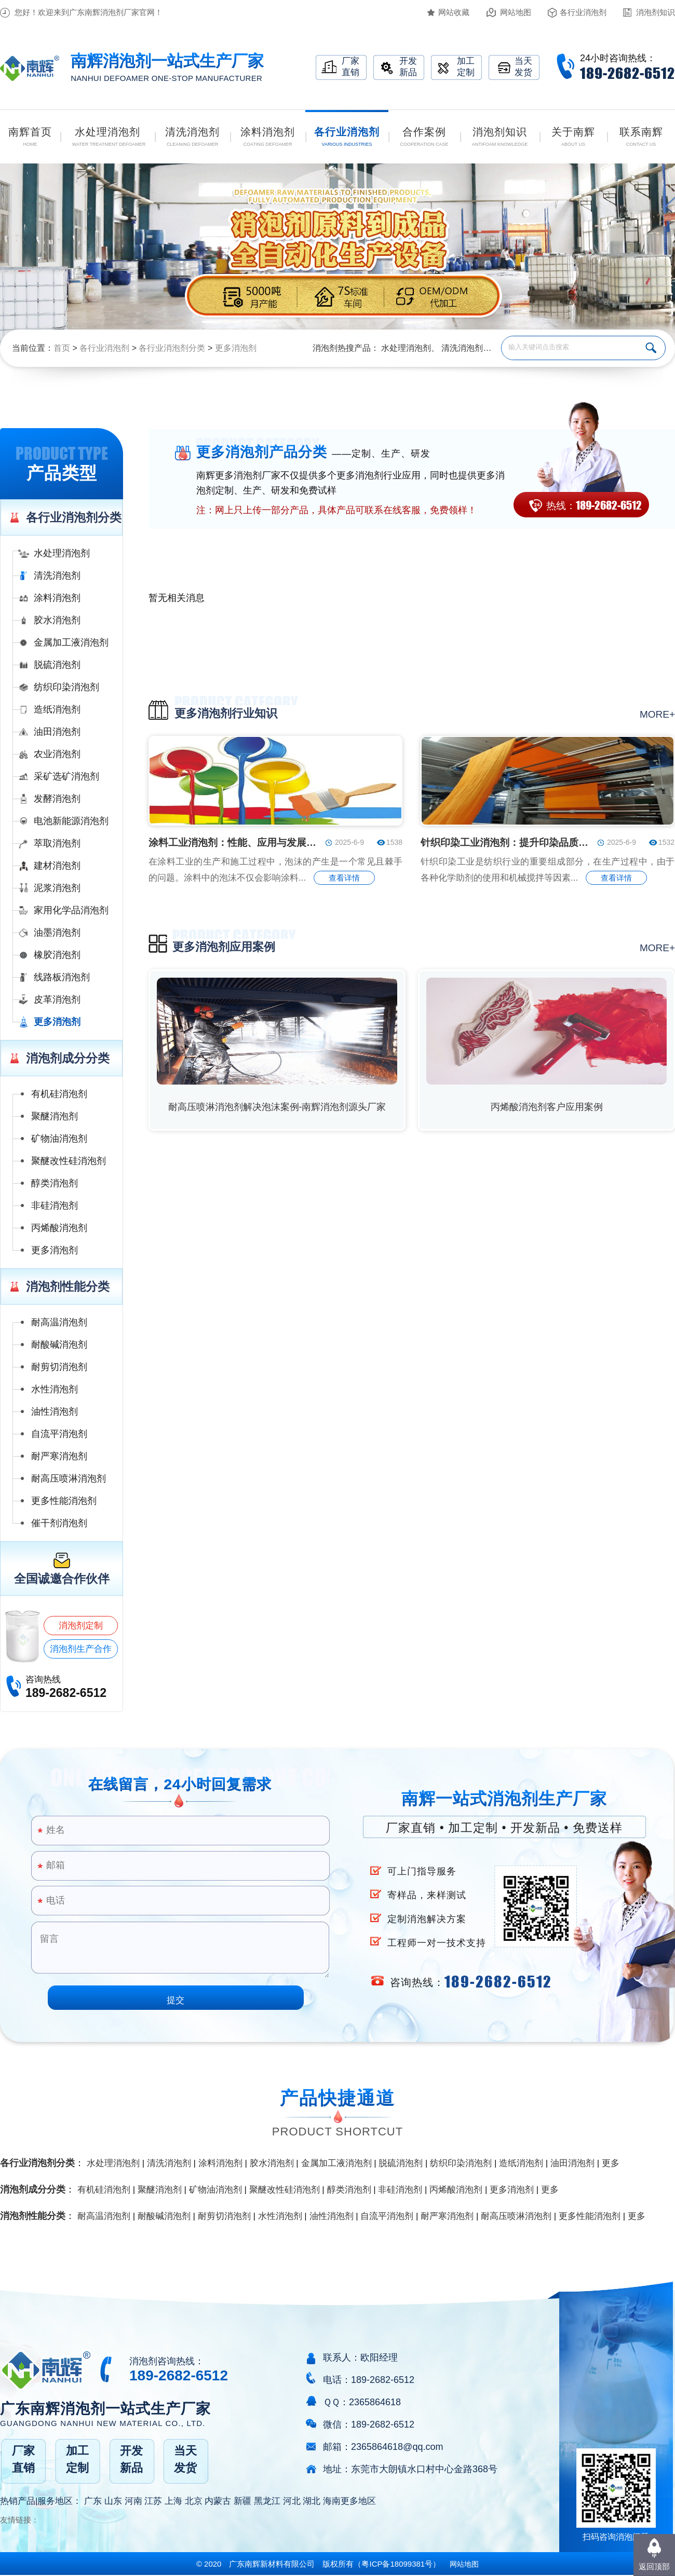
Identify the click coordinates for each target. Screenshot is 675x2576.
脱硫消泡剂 (57, 665)
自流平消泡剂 (59, 1434)
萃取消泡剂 (57, 843)
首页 (61, 348)
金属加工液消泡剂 (71, 642)
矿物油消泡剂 (59, 1138)
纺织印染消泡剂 (66, 687)
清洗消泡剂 (462, 348)
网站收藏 (453, 12)
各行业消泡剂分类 (172, 348)
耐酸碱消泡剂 (59, 1344)
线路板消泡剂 (62, 977)
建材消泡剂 (57, 865)
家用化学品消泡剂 (71, 910)
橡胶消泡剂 (57, 955)
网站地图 (515, 12)
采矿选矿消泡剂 (66, 776)
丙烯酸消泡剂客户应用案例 (547, 1107)
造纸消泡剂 (57, 709)
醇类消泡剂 (54, 1183)
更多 (610, 2163)
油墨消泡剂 (57, 932)
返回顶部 (654, 2566)
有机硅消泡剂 (59, 1094)
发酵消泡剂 (57, 798)
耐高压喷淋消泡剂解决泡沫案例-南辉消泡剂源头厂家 (277, 1107)
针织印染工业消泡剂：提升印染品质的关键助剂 (506, 842)
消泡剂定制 (81, 1625)
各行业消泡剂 (583, 12)
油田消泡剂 (57, 732)
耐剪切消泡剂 (59, 1367)
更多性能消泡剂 (64, 1501)
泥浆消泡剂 (57, 888)
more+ (657, 714)
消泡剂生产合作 (81, 1649)
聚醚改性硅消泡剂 (68, 1161)
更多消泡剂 (235, 348)
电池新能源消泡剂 (71, 821)
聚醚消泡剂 (54, 1116)
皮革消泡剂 (57, 999)
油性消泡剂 (54, 1411)
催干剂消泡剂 (59, 1523)
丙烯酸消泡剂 (59, 1228)
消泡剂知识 (655, 12)
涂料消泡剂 (57, 598)
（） (397, 2563)
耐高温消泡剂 (59, 1322)
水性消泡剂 (54, 1389)
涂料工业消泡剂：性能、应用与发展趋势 (233, 842)
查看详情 (344, 877)
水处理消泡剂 (406, 348)
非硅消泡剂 (54, 1205)
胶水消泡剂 (57, 620)
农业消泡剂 (57, 754)
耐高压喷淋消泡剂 (68, 1478)
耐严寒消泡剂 (59, 1456)
